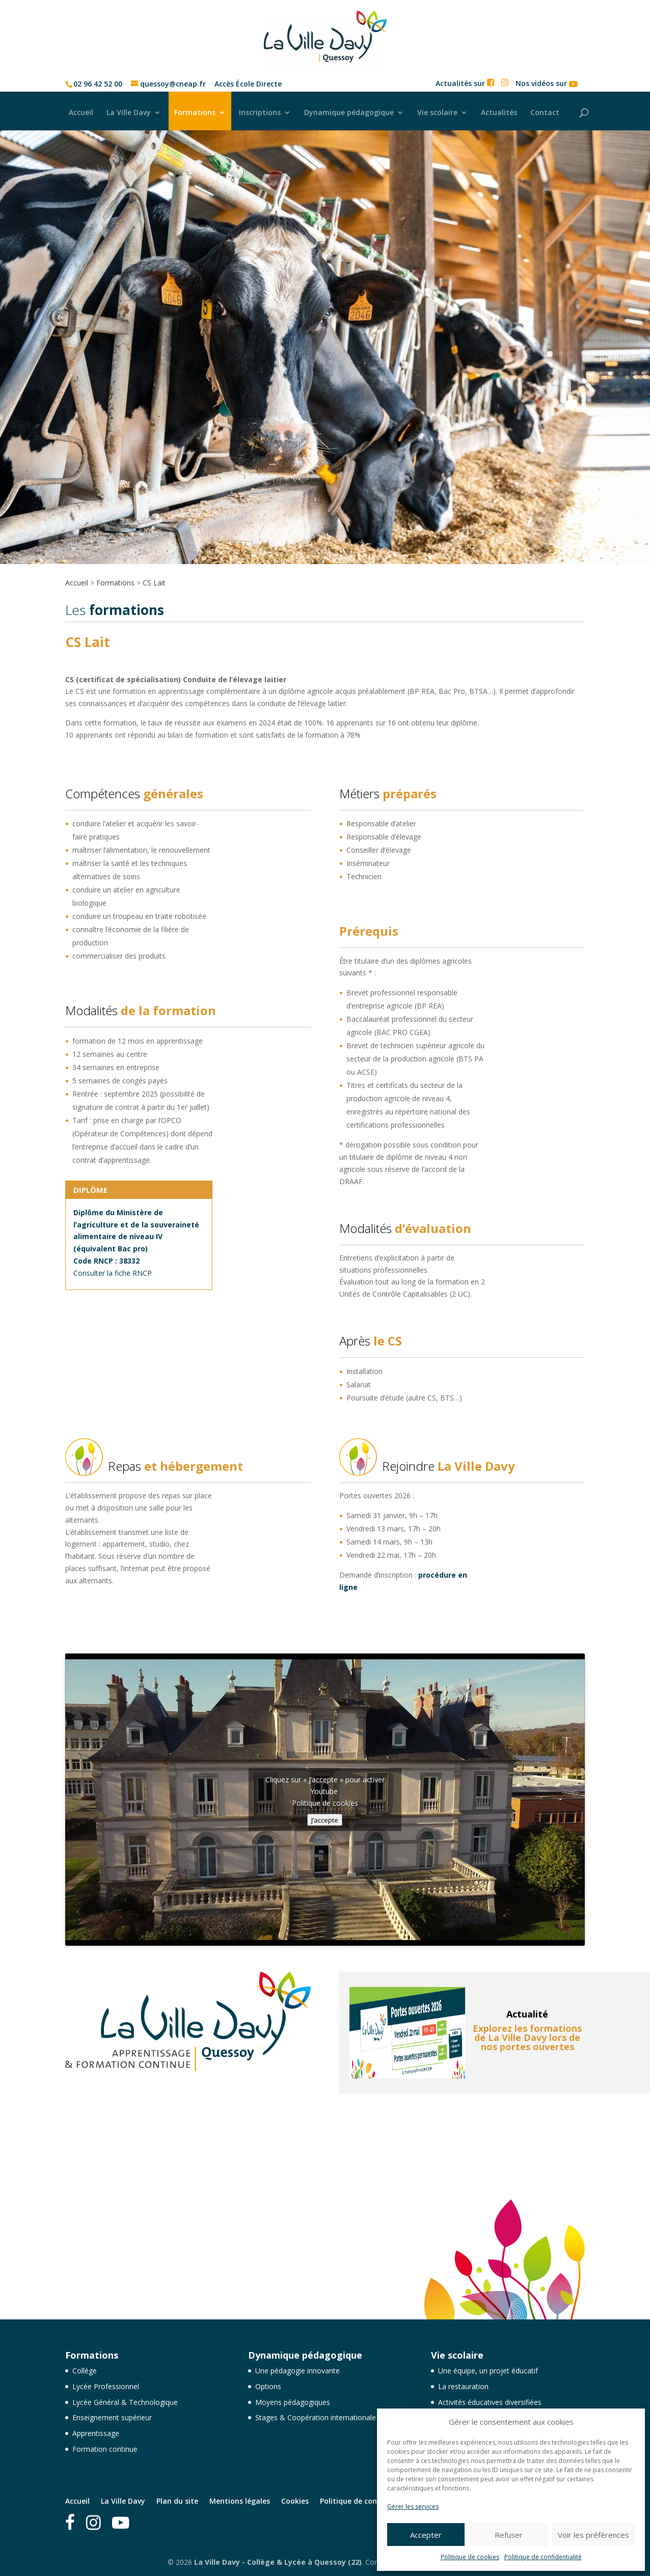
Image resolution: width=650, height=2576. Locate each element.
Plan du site (177, 2501)
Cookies (295, 2501)
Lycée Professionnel (105, 2386)
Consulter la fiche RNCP (112, 1273)
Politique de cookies (470, 2557)
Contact (544, 112)
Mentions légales (239, 2501)
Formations (194, 112)
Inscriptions (260, 112)
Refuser (509, 2535)
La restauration (463, 2386)
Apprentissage (95, 2433)
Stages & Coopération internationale (315, 2417)
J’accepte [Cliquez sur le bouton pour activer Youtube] (324, 1820)
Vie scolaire (437, 112)
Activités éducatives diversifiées (489, 2402)
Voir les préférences (593, 2535)
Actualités (499, 112)
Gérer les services (413, 2506)
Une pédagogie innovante (297, 2370)
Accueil (81, 112)
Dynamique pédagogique (349, 112)
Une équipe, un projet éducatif (488, 2370)
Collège (84, 2370)
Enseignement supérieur (112, 2417)
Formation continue (105, 2449)
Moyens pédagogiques (292, 2402)
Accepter (426, 2535)
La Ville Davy (128, 112)
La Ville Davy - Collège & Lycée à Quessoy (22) (278, 2562)
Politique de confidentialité (543, 2557)
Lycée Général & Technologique (125, 2402)
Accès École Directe (248, 84)
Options (268, 2386)
